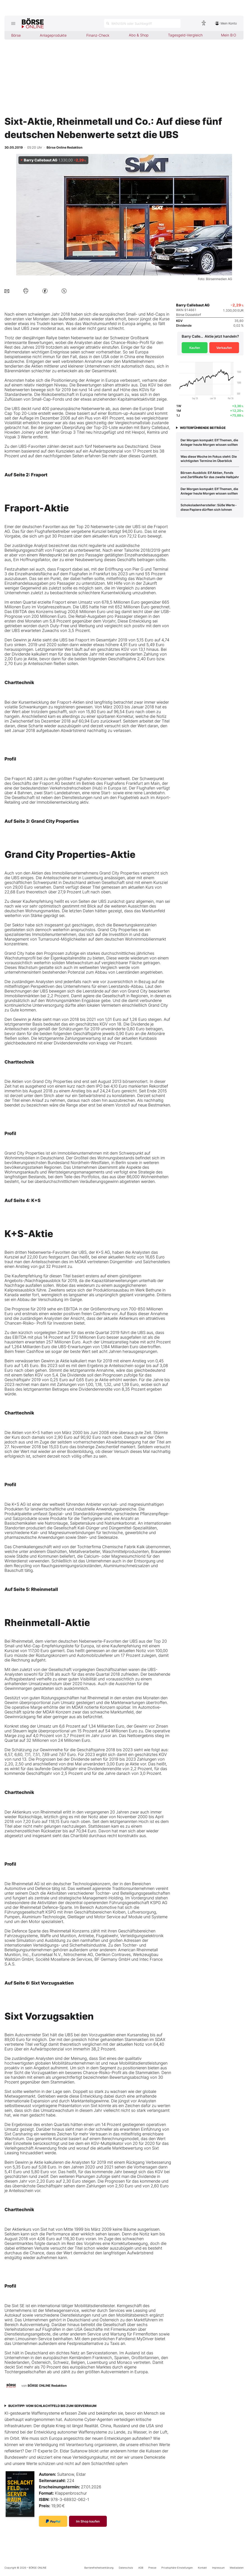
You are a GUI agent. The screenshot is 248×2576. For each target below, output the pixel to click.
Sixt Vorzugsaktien (49, 2016)
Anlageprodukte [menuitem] (53, 35)
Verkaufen (224, 348)
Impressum (218, 2567)
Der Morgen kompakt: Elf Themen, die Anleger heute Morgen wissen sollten (209, 442)
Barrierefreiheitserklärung (99, 2567)
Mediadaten (237, 2567)
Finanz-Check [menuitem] (97, 35)
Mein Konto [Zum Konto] (226, 23)
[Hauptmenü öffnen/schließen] (13, 23)
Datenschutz (126, 2567)
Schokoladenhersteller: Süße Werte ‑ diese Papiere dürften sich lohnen (209, 507)
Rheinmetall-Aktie (47, 1622)
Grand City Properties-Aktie (69, 854)
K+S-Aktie (28, 1233)
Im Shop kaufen (88, 2521)
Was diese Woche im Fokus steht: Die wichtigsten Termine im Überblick (209, 459)
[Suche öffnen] (142, 23)
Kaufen (194, 348)
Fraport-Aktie (36, 508)
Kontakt (202, 2567)
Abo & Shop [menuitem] (139, 35)
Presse (152, 2567)
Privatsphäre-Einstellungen (177, 2567)
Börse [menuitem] (16, 35)
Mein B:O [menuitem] (228, 35)
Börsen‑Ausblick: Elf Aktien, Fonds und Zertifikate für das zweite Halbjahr (210, 475)
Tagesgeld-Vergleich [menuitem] (185, 35)
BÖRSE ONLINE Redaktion (47, 2385)
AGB (140, 2567)
